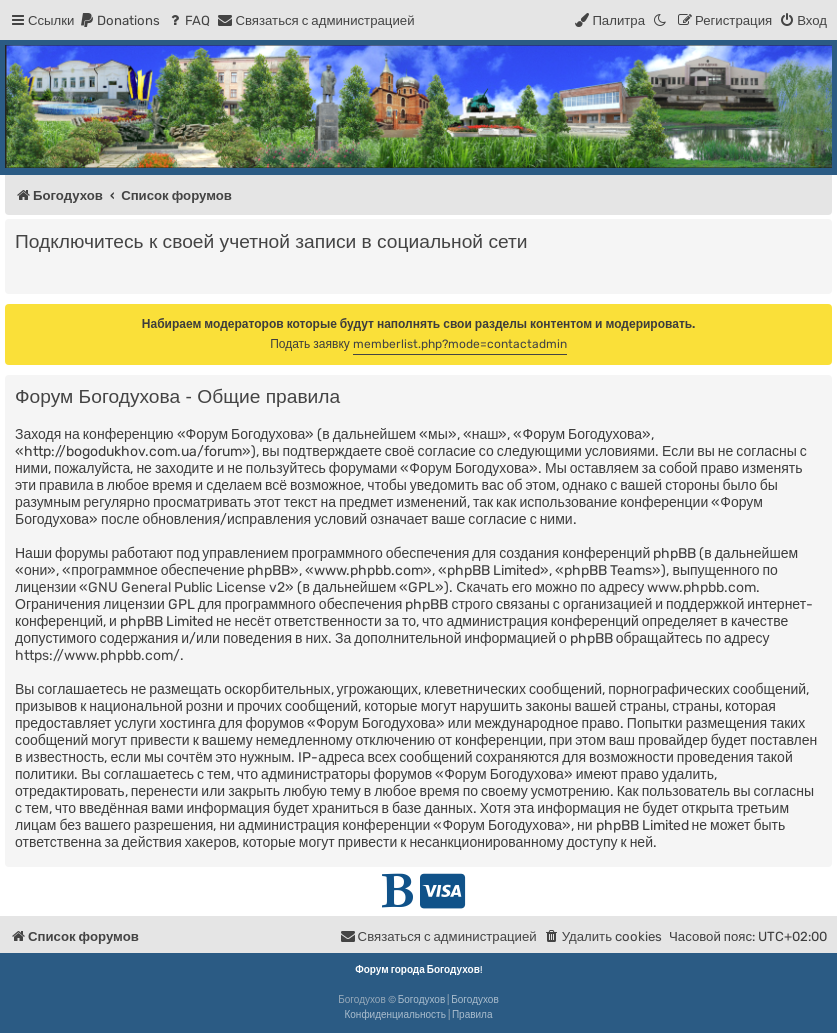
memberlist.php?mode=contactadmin (460, 344)
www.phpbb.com (701, 587)
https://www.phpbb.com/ (97, 655)
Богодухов (422, 1000)
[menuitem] (119, 20)
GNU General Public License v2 (186, 587)
